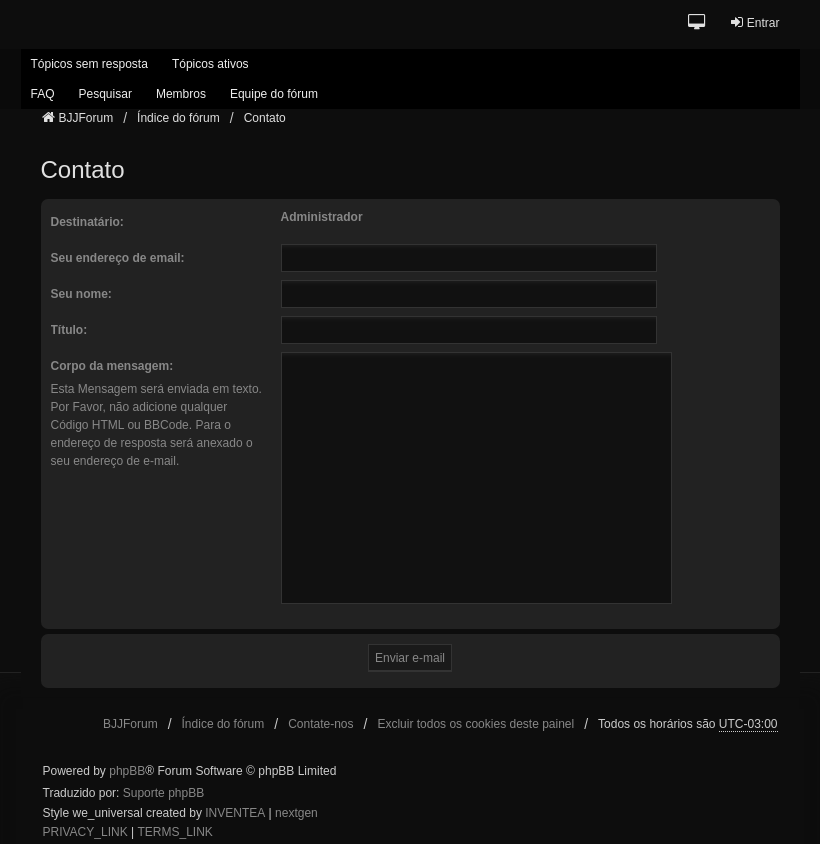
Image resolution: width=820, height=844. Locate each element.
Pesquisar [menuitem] (105, 94)
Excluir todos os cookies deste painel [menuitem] (475, 724)
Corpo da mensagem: (112, 366)
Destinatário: (87, 222)
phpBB (127, 771)
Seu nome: (81, 294)
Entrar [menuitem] (754, 22)
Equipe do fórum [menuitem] (274, 94)
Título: (69, 330)
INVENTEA (235, 813)
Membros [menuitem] (181, 94)
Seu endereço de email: (118, 258)
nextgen (296, 813)
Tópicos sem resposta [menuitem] (89, 64)
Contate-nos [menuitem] (320, 724)
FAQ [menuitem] (43, 94)
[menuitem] (85, 833)
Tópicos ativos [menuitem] (210, 64)
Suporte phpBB (163, 793)
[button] (697, 23)
